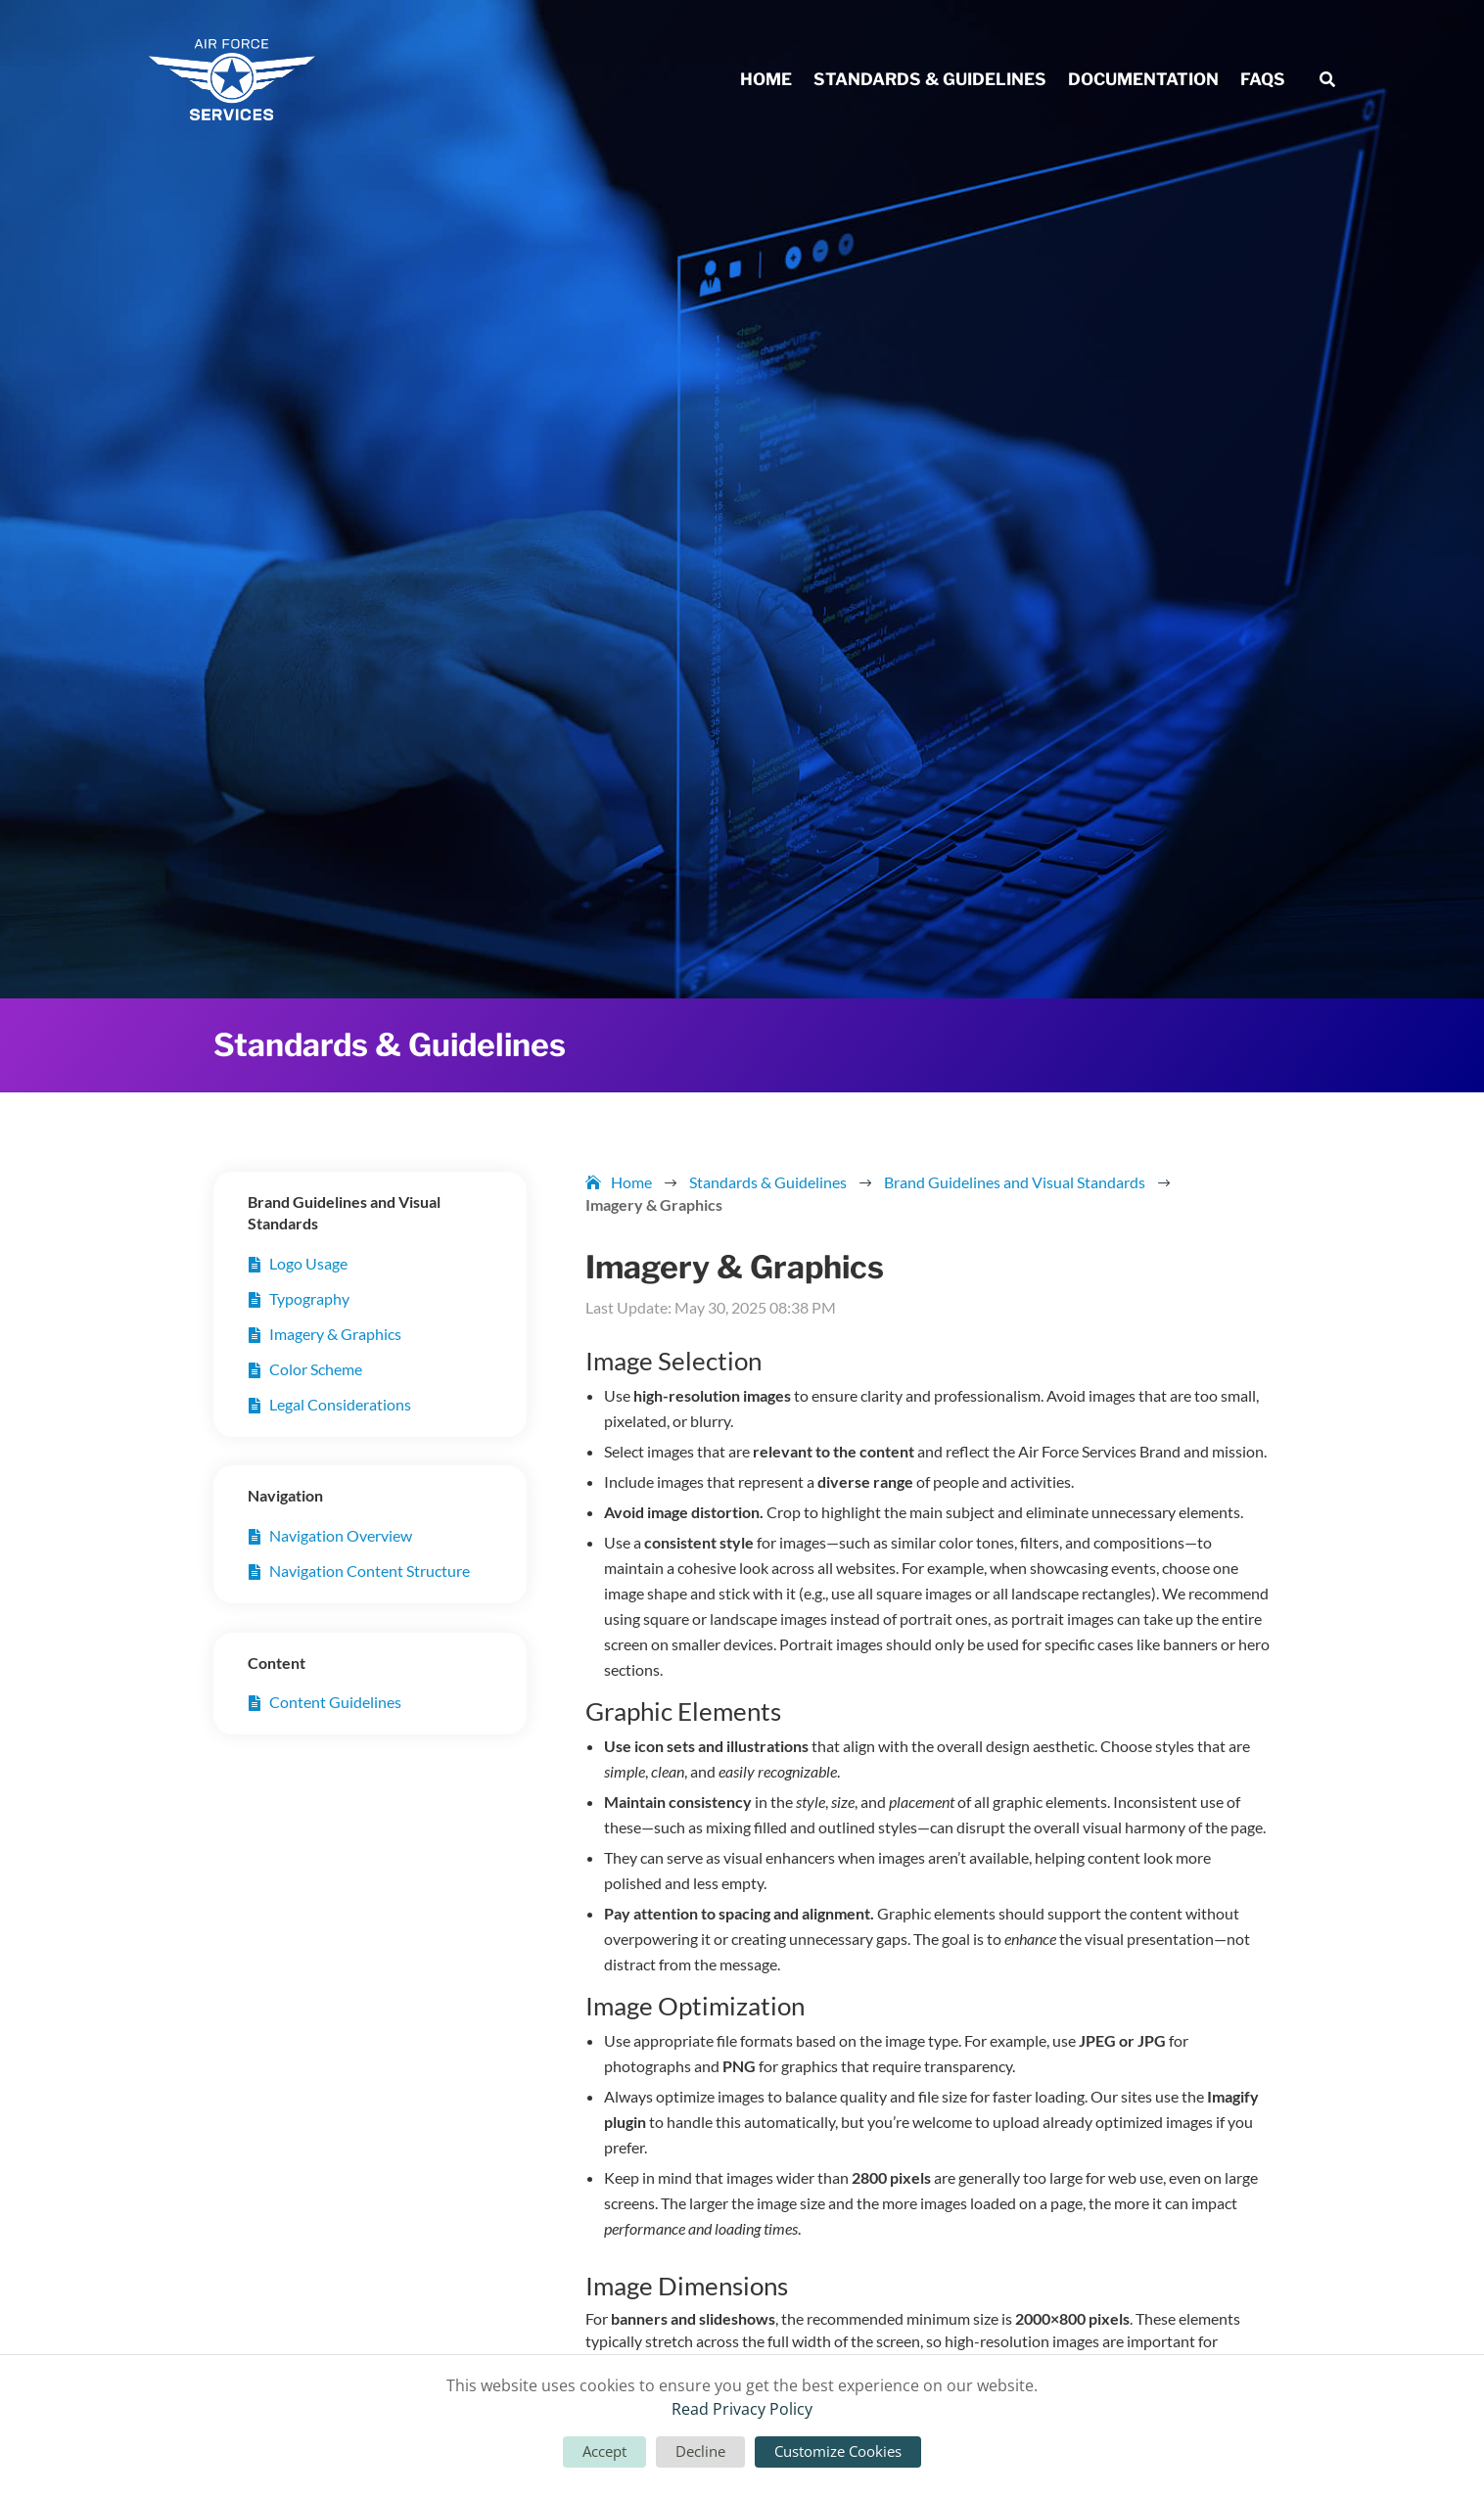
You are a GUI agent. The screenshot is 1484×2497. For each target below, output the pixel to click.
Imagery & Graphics (335, 1333)
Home (766, 80)
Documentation (1143, 80)
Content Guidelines (335, 1701)
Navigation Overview (340, 1535)
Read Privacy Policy (742, 2409)
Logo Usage (308, 1263)
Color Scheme (315, 1369)
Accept (604, 2451)
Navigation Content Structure (369, 1570)
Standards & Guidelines (929, 80)
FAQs (1262, 80)
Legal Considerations (340, 1404)
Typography (309, 1298)
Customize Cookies (838, 2451)
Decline (700, 2451)
